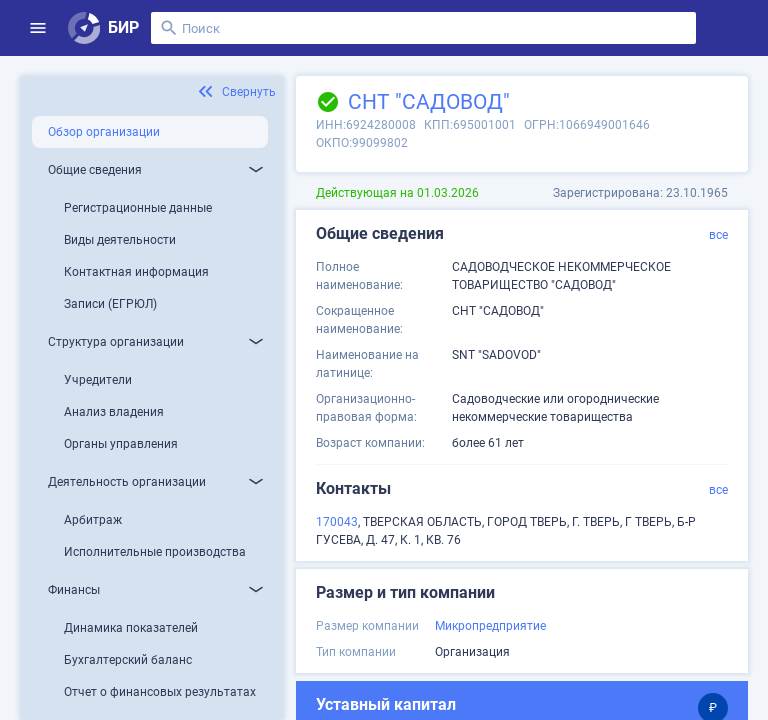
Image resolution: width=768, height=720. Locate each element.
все (718, 235)
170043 (337, 522)
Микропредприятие (490, 626)
